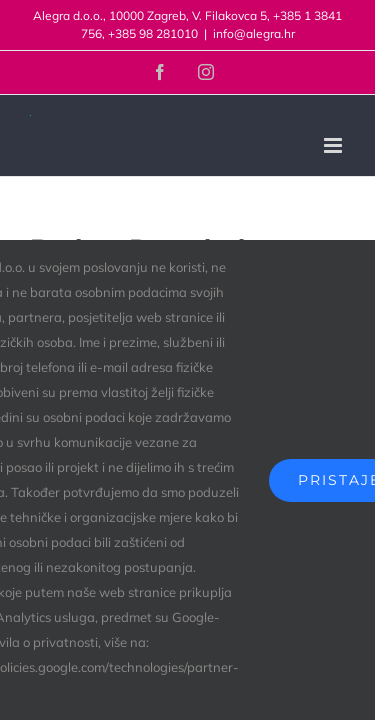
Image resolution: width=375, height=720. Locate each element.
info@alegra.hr (254, 33)
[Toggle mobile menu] (334, 145)
